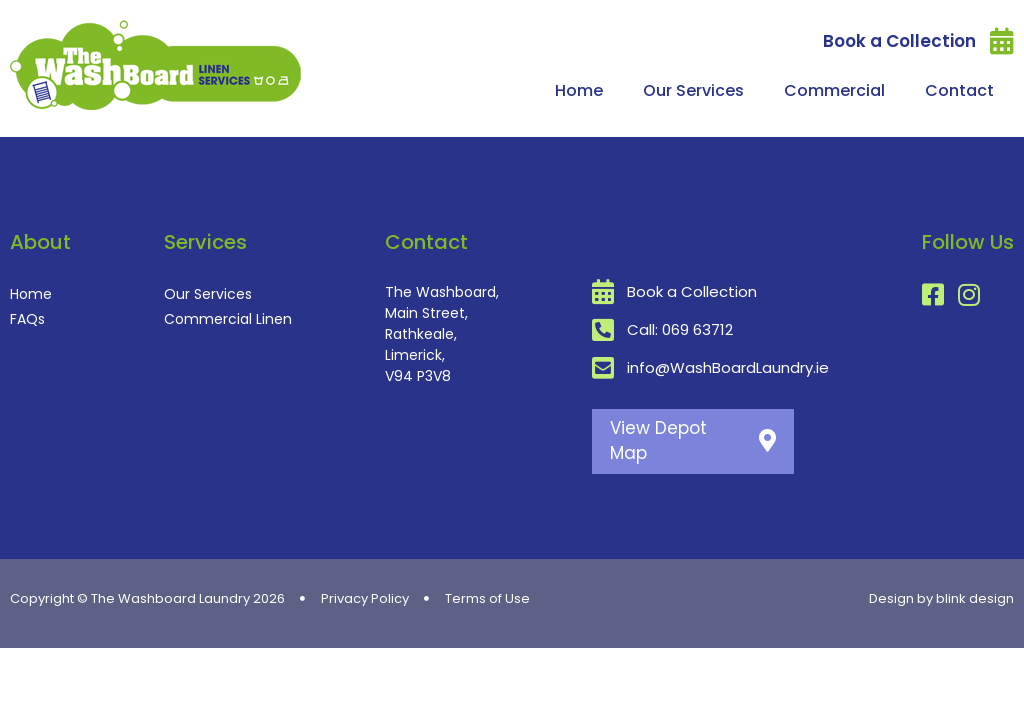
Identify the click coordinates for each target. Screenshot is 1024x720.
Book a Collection (918, 42)
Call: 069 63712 (680, 329)
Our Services (208, 294)
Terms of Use (487, 598)
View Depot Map (693, 441)
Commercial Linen (228, 319)
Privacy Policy (365, 598)
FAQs (27, 319)
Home (31, 294)
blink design (975, 598)
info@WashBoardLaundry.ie (728, 367)
